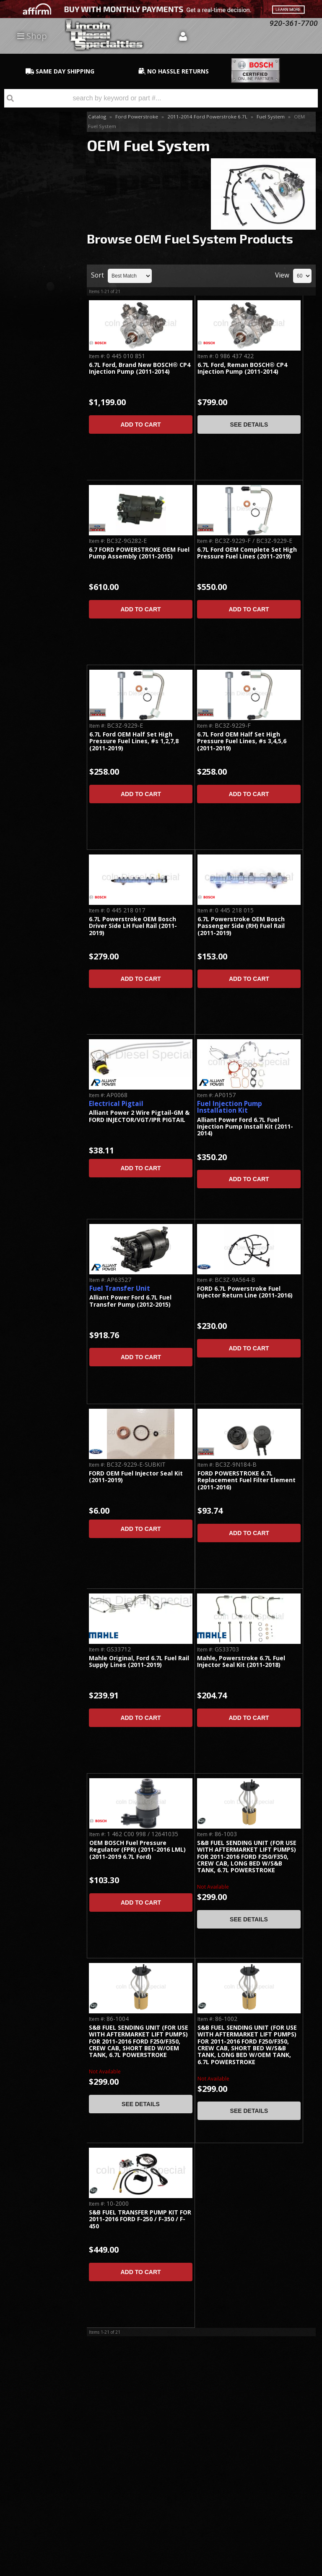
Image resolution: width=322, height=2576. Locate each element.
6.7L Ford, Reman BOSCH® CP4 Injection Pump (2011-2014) (242, 368)
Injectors (24, 181)
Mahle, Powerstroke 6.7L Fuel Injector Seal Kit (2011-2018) (241, 1662)
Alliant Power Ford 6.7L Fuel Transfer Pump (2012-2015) (130, 1301)
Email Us (36, 438)
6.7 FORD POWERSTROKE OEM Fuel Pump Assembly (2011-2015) (139, 553)
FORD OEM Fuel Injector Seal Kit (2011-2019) (136, 1477)
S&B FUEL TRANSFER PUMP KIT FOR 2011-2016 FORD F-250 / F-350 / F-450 (140, 2219)
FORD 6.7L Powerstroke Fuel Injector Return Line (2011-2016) (245, 1292)
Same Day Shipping (38, 298)
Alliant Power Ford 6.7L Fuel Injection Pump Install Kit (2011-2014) (245, 1126)
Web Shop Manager (295, 2569)
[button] (161, 98)
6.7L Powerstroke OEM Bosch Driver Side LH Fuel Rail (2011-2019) (133, 926)
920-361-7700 (42, 462)
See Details (249, 424)
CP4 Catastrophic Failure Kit (36, 135)
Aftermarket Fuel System (35, 199)
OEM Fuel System (38, 153)
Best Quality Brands (41, 336)
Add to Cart (140, 424)
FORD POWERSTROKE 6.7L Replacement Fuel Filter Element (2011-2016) (246, 1480)
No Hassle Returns (38, 374)
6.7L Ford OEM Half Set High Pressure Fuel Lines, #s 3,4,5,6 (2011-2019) (241, 741)
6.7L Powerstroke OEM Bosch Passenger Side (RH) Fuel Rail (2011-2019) (241, 926)
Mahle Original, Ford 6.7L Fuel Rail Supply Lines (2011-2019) (139, 1662)
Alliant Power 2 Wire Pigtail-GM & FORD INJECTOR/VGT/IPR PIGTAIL (139, 1116)
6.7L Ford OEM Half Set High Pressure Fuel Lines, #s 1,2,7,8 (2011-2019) (134, 741)
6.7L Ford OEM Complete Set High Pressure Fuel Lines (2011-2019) (247, 553)
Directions (45, 2460)
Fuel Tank (26, 217)
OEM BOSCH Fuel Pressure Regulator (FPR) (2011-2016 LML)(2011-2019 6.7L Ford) (137, 1850)
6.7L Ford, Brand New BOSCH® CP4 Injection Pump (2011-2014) (139, 368)
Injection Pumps (35, 167)
